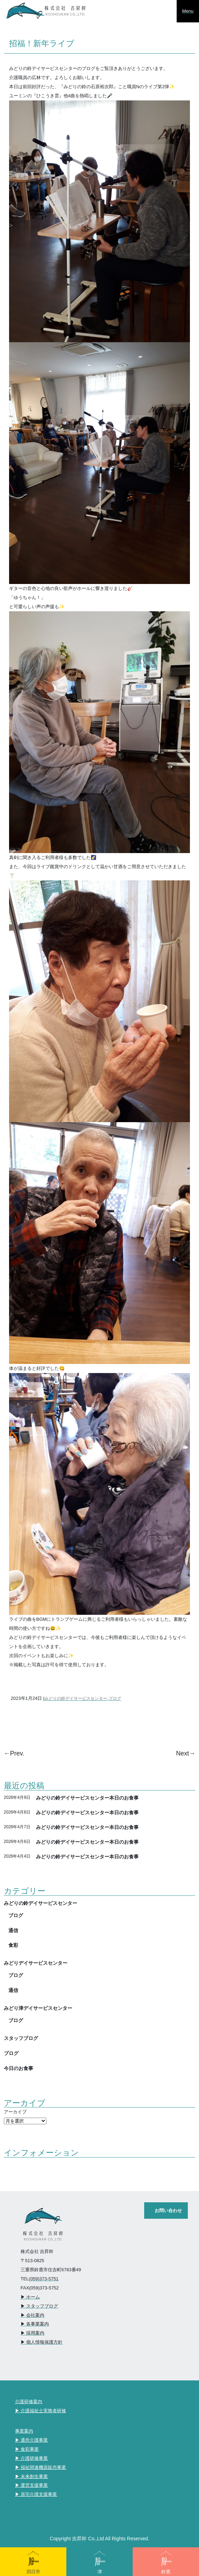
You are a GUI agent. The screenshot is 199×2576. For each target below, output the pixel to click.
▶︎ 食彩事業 (27, 2449)
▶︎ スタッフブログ (39, 2306)
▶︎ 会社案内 (33, 2315)
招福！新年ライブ (41, 43)
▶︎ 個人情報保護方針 (42, 2342)
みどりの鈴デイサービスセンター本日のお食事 (87, 1797)
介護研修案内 (28, 2401)
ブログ (115, 1698)
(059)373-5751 (44, 2278)
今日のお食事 (18, 2068)
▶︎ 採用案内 (33, 2333)
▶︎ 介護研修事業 (31, 2458)
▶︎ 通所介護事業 (31, 2440)
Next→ (185, 1753)
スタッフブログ (21, 2038)
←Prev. (14, 1753)
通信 (13, 1930)
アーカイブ (15, 2111)
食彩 (13, 1945)
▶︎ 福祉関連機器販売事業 (40, 2467)
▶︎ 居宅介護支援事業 (36, 2494)
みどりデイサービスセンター (35, 1962)
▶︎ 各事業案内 (35, 2324)
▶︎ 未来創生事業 (31, 2476)
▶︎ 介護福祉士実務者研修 (40, 2410)
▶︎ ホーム (30, 2297)
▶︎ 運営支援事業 (31, 2485)
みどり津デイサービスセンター (38, 2008)
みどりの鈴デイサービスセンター (75, 1698)
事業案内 (24, 2431)
